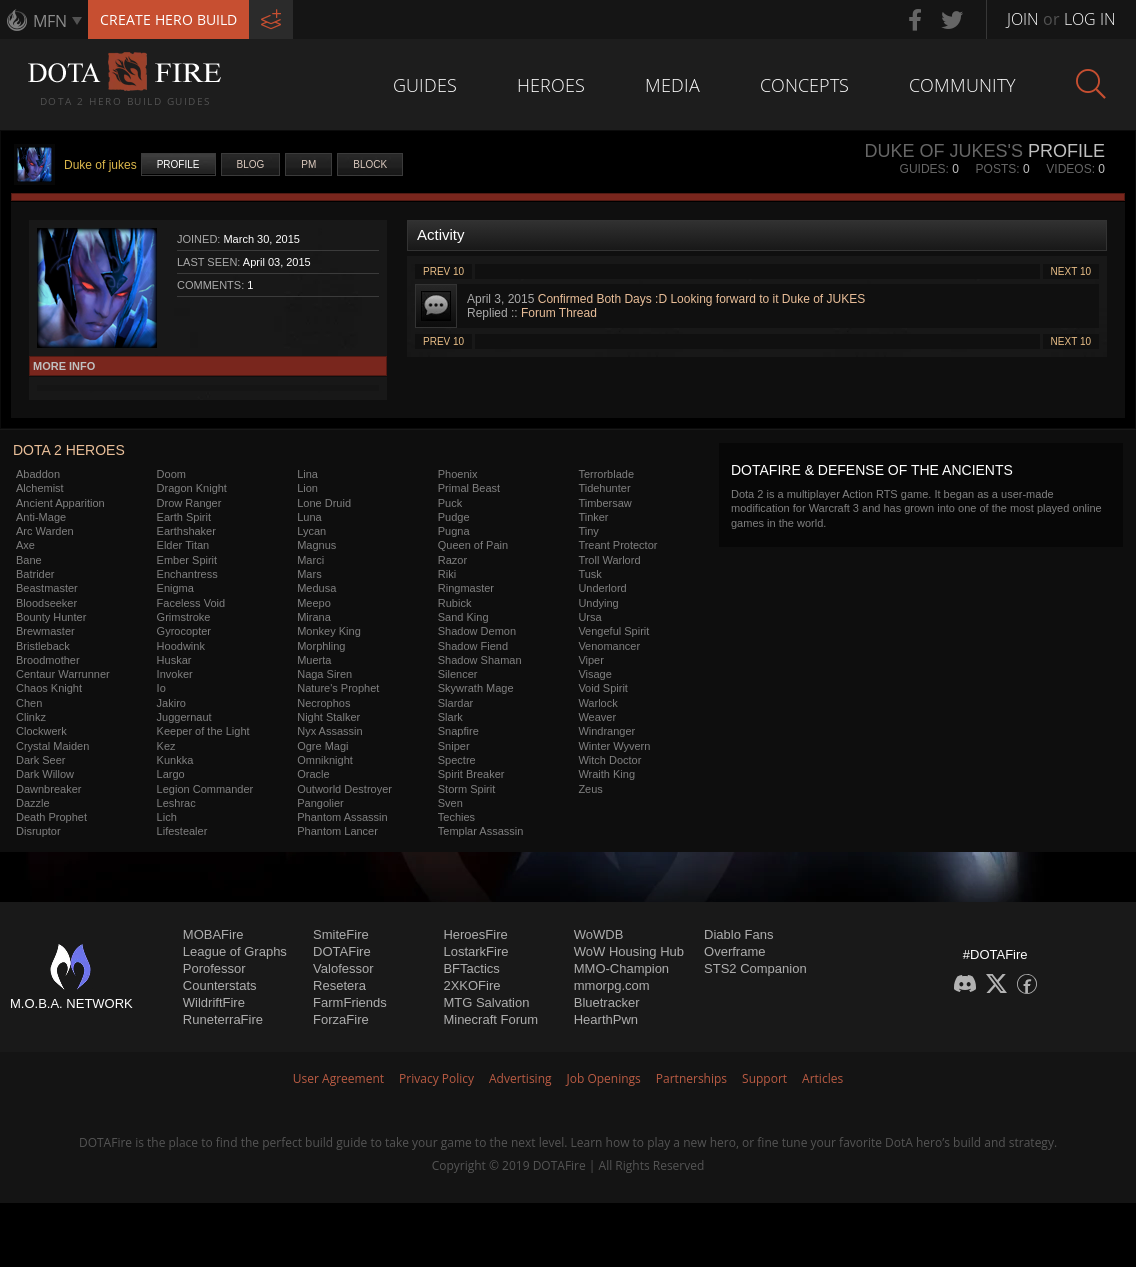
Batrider (35, 574)
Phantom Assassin (342, 817)
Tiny (588, 531)
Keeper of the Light (203, 731)
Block (370, 164)
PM (308, 164)
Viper (590, 660)
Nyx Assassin (329, 731)
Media (672, 85)
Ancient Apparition (60, 503)
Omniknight (325, 760)
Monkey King (329, 631)
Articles (822, 1078)
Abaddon (38, 474)
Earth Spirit (184, 517)
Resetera (339, 985)
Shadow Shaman (480, 660)
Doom (171, 474)
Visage (594, 674)
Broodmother (48, 660)
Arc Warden (45, 531)
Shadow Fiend (473, 646)
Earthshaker (186, 531)
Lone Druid (324, 503)
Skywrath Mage (476, 688)
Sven (450, 803)
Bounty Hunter (51, 617)
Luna (309, 517)
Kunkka (175, 760)
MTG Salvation (486, 1002)
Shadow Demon (477, 631)
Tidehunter (604, 488)
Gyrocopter (184, 631)
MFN (50, 21)
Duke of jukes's (943, 151)
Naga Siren (324, 674)
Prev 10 (443, 271)
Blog (251, 164)
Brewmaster (45, 631)
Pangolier (320, 803)
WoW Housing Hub (629, 951)
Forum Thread (559, 313)
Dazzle (33, 803)
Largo (171, 774)
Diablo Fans (738, 934)
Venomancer (609, 646)
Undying (598, 603)
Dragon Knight (192, 488)
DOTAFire (342, 951)
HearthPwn (606, 1019)
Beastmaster (47, 588)
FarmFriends (350, 1002)
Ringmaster (466, 588)
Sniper (454, 746)
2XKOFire (471, 985)
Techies (456, 817)
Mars (309, 574)
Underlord (602, 588)
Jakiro (171, 703)
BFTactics (471, 968)
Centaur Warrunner (63, 674)
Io (161, 688)
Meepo (314, 603)
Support (764, 1078)
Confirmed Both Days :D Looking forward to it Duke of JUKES (701, 299)
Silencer (458, 674)
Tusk (589, 574)
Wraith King (606, 774)
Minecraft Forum (490, 1019)
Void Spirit (603, 688)
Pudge (454, 517)
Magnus (316, 545)
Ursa (589, 617)
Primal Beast (469, 488)
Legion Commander (205, 789)
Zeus (590, 789)
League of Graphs (235, 951)
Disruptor (38, 831)
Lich (167, 817)
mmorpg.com (612, 985)
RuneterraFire (223, 1019)
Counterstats (220, 985)
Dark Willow (45, 774)
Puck (450, 503)
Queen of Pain (473, 545)
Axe (25, 545)
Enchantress (187, 574)
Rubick (455, 603)
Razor (452, 560)
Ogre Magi (322, 746)
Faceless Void (191, 603)
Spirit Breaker (471, 774)
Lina (307, 474)
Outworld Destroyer (344, 789)
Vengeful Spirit (613, 631)
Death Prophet (51, 817)
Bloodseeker (46, 603)
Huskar (174, 660)
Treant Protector (617, 545)
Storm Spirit (466, 789)
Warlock (597, 703)
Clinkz (31, 717)
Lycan (311, 531)
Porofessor (214, 968)
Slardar (455, 703)
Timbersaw (604, 503)
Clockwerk (41, 731)
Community (962, 85)
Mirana (314, 617)
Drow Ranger (189, 503)
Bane (29, 560)
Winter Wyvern (614, 746)
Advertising (520, 1078)
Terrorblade (606, 474)
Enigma (175, 588)
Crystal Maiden (52, 746)
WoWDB (599, 934)
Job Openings (604, 1078)
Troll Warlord (609, 560)
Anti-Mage (41, 517)
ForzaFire (341, 1019)
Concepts (804, 85)
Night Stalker (328, 717)
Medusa (316, 588)
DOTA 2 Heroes (69, 450)
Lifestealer (182, 831)
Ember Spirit (187, 560)
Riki (447, 574)
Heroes (551, 85)
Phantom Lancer (337, 831)
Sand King (463, 617)
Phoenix (458, 474)
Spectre (457, 760)
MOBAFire (213, 934)
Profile (178, 164)
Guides (425, 85)
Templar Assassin (481, 831)
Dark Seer (41, 760)
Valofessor (343, 968)
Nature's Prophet (338, 688)
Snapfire (458, 731)
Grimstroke (184, 617)
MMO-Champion (621, 968)
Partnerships (691, 1078)
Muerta (314, 660)
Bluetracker (607, 1002)
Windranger (606, 731)
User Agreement (338, 1078)
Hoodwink (181, 646)
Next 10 (1071, 271)
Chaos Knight (49, 688)
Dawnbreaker (48, 789)
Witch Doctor (609, 760)
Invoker (175, 674)
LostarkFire (475, 951)
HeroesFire (475, 934)
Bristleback (43, 646)
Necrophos (323, 703)
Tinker (593, 517)
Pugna (454, 531)
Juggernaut (184, 717)
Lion (307, 488)
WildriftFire (214, 1002)
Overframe (734, 951)
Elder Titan (183, 545)
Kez (166, 746)
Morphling (321, 646)
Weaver (597, 717)
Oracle (313, 774)
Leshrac (176, 803)
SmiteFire (341, 934)
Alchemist (40, 488)
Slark (450, 717)
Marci (310, 560)
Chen (29, 703)
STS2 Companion (755, 968)
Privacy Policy (436, 1078)
